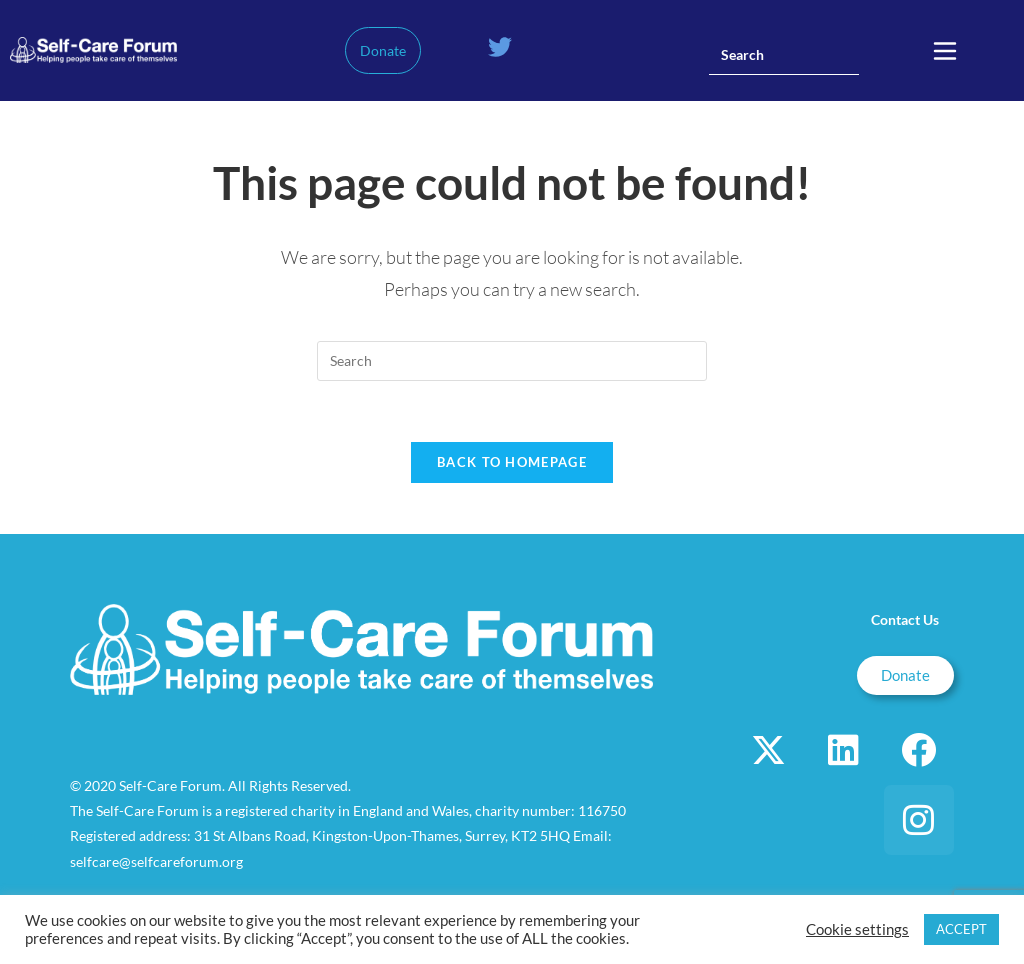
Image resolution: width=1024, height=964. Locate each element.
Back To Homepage (512, 462)
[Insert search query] (784, 55)
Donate (383, 50)
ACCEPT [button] (961, 929)
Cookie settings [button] (857, 929)
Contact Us (905, 619)
